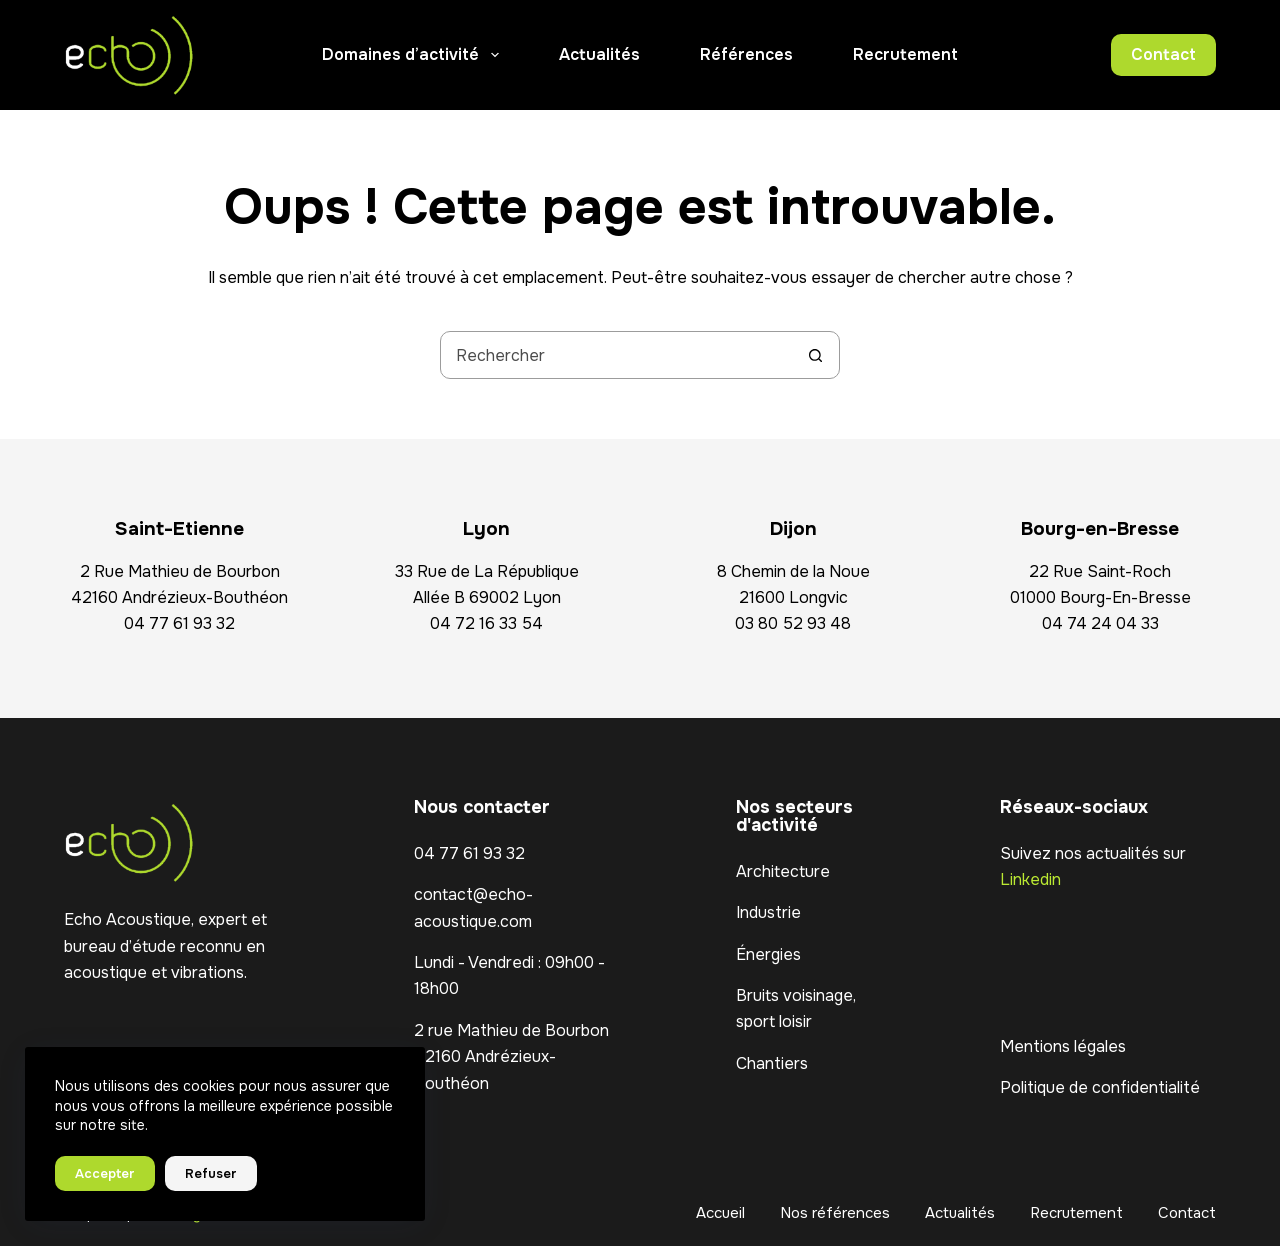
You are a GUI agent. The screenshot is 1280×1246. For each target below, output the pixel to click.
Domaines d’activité (414, 55)
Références (746, 54)
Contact (1163, 54)
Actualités (599, 54)
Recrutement (905, 54)
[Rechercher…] (616, 355)
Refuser (211, 1173)
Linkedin (1030, 879)
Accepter (105, 1173)
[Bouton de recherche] (815, 355)
